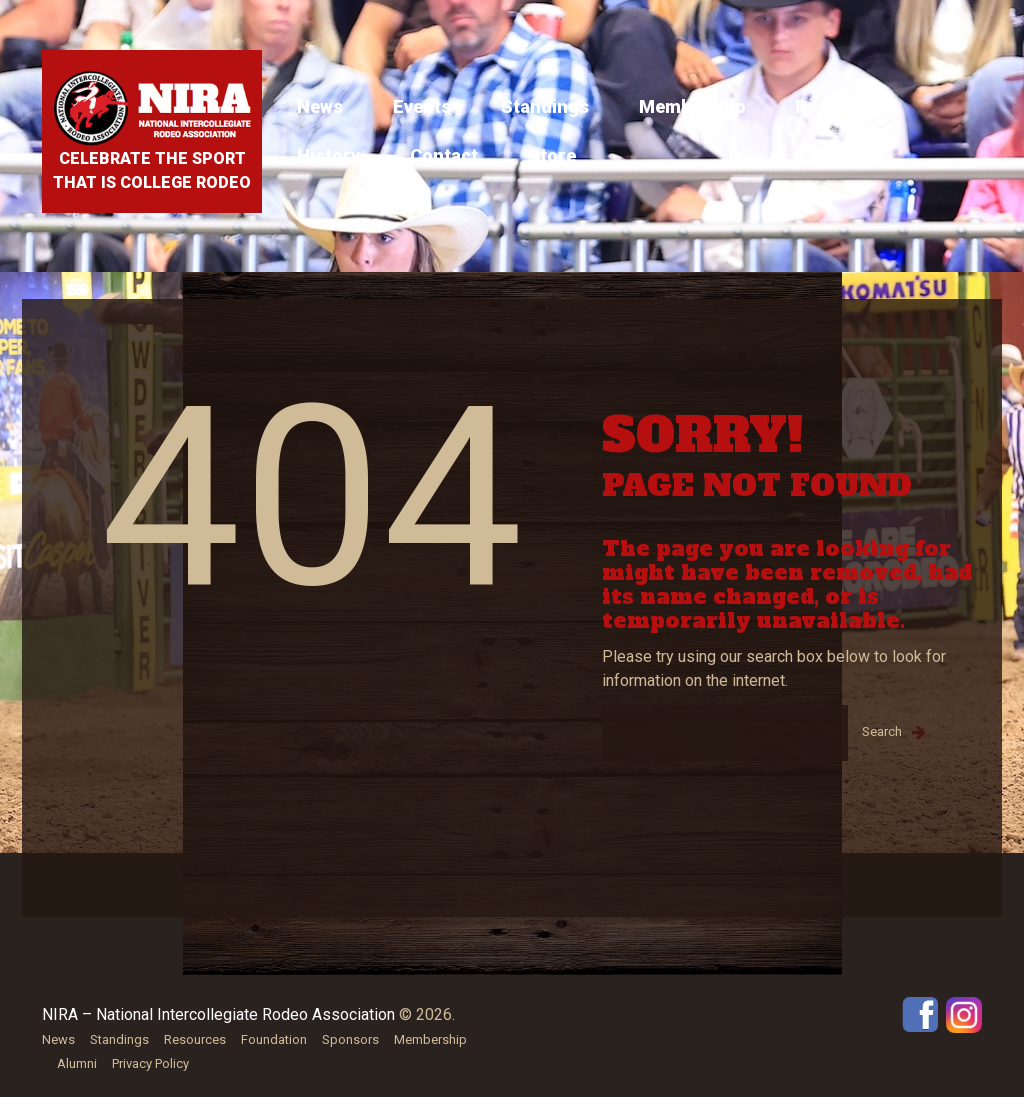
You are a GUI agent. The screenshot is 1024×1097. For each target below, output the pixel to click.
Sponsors (350, 1039)
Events (422, 106)
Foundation (274, 1039)
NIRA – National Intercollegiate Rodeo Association (218, 1014)
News (320, 106)
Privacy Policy (150, 1063)
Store (552, 155)
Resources (841, 106)
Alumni (77, 1063)
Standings (545, 106)
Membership (692, 106)
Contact (444, 155)
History (328, 155)
